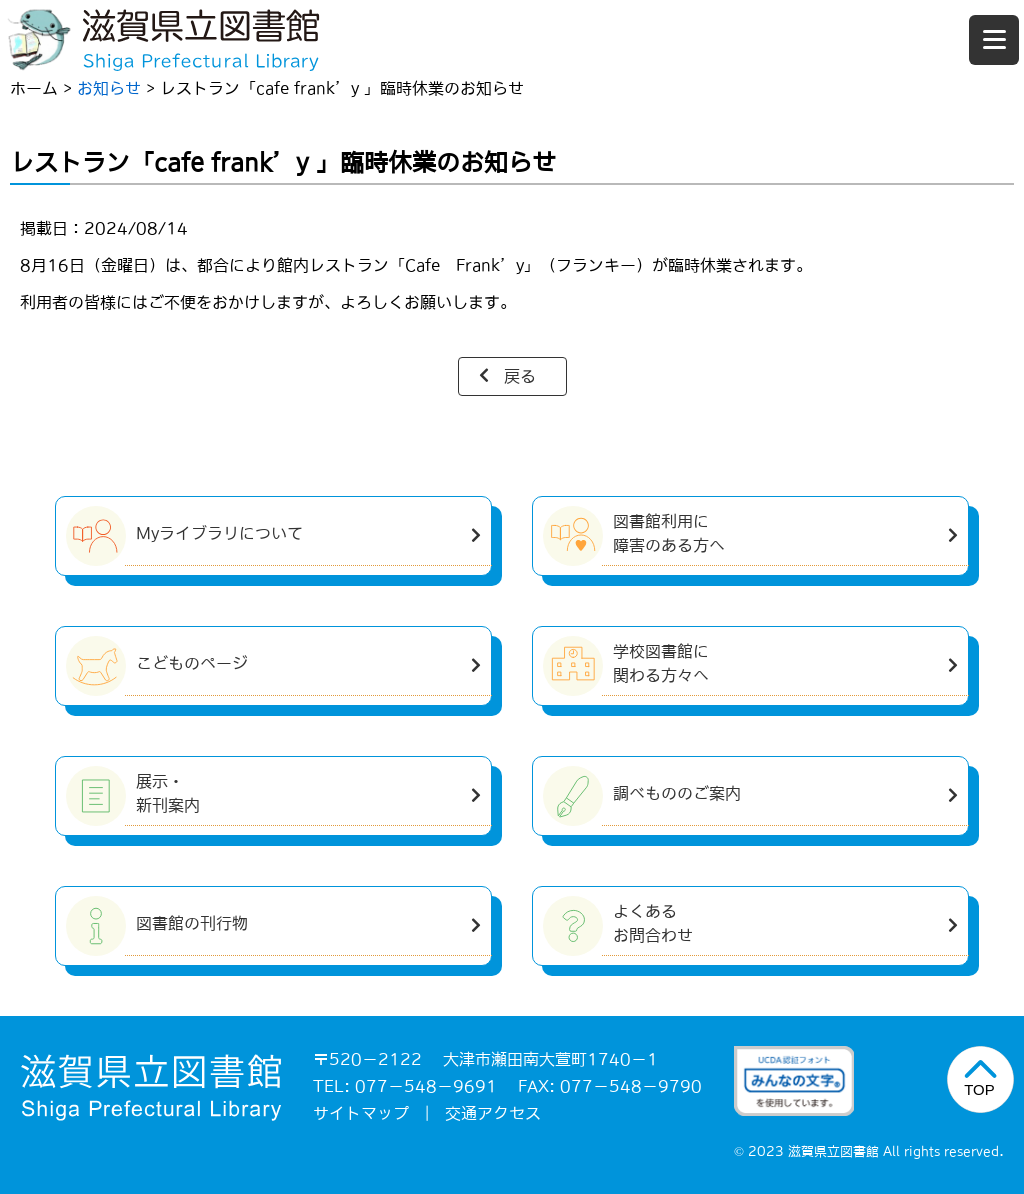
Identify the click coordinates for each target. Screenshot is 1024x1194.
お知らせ (109, 88)
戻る (520, 376)
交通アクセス (493, 1113)
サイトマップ (361, 1113)
